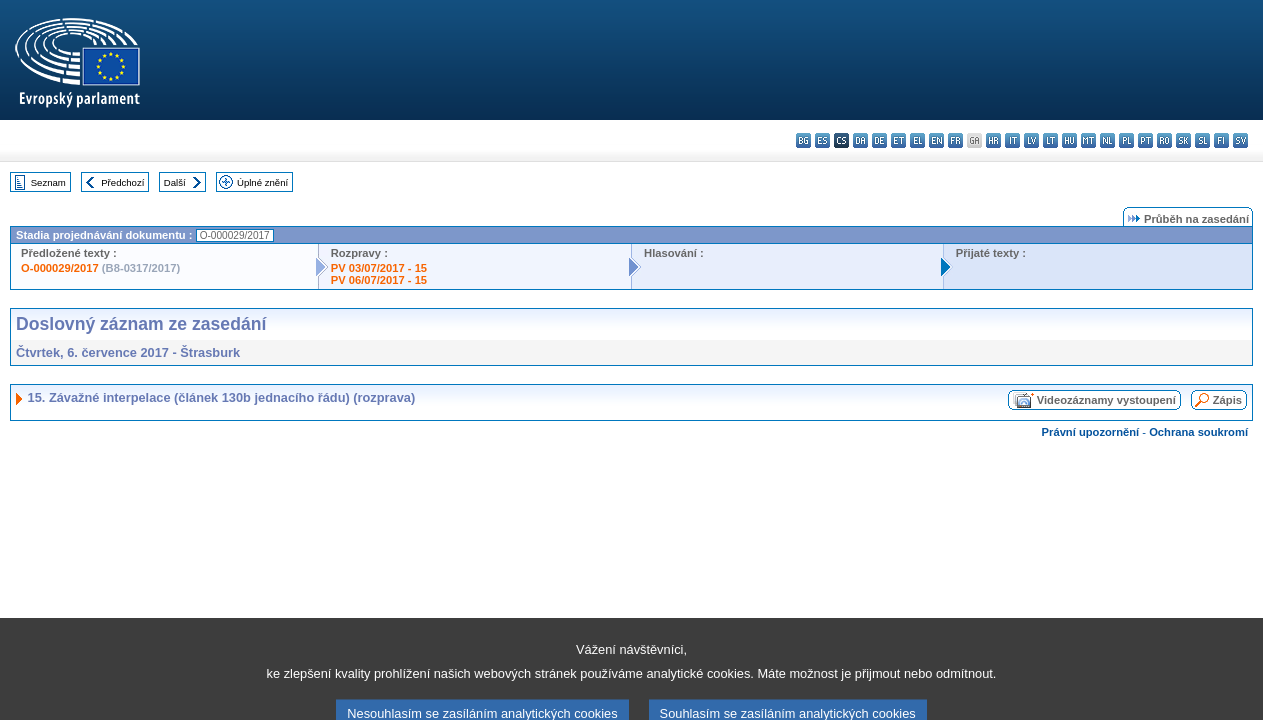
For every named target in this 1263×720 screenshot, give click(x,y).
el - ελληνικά (917, 140)
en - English (936, 140)
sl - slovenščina (1202, 140)
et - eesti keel (898, 140)
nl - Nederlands (1107, 140)
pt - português (1145, 140)
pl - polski (1126, 140)
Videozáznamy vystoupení (1106, 400)
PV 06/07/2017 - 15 (379, 280)
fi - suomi (1221, 140)
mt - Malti (1088, 140)
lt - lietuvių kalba (1050, 140)
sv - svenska (1240, 140)
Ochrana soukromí (1198, 432)
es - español (822, 140)
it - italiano (1012, 140)
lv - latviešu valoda (1031, 140)
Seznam (48, 182)
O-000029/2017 (60, 268)
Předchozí (122, 182)
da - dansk (860, 140)
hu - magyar (1069, 140)
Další (175, 182)
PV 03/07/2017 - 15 (379, 268)
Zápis (1227, 400)
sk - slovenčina (1183, 140)
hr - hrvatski (993, 140)
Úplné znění (262, 182)
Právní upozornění (1091, 432)
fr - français (955, 140)
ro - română (1164, 140)
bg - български (803, 140)
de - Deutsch (879, 140)
